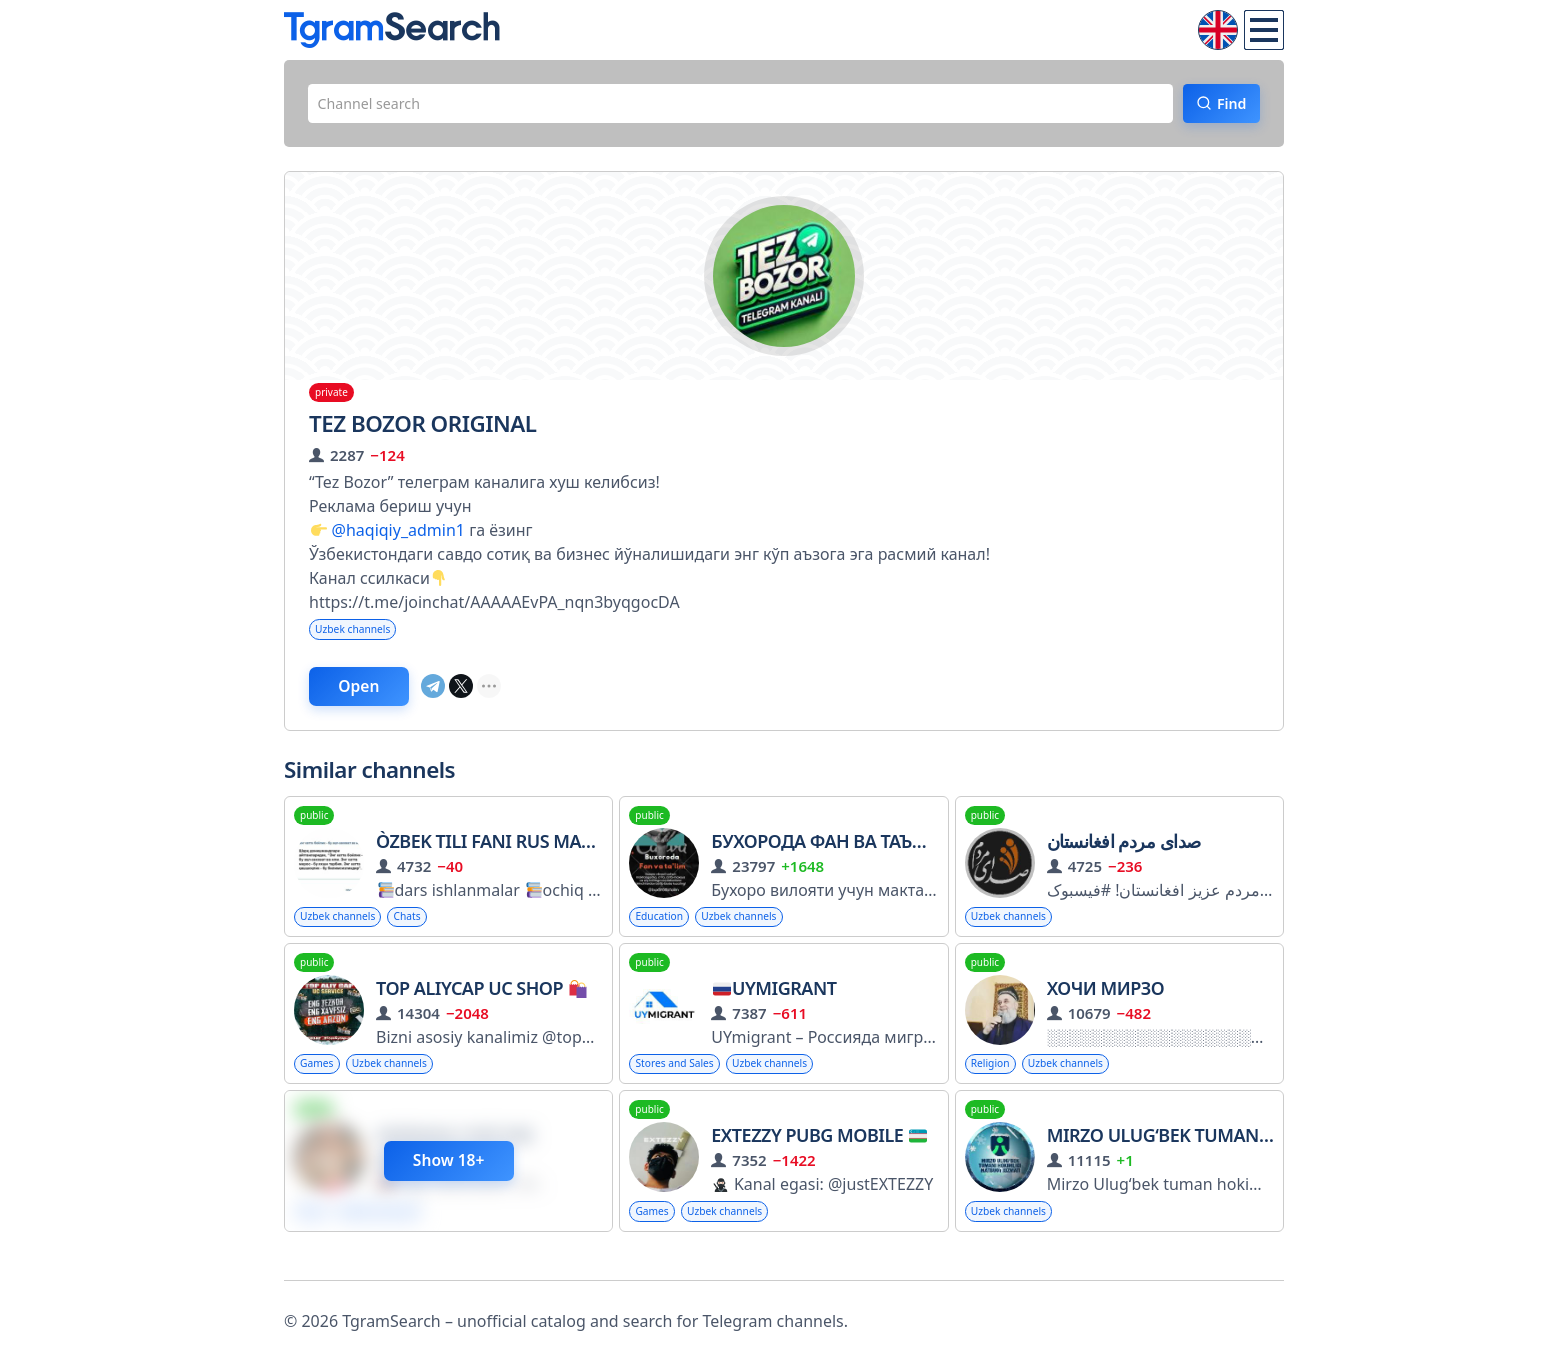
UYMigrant (774, 1007)
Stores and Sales (682, 1084)
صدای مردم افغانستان (1124, 857)
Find (1219, 107)
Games (320, 1084)
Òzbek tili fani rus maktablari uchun (553, 857)
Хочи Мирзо (1106, 1007)
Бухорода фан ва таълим (832, 857)
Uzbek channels (360, 637)
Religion (995, 1084)
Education (664, 933)
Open (380, 699)
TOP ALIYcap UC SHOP (481, 1007)
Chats (425, 933)
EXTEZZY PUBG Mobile (819, 1158)
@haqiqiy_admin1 (398, 537)
